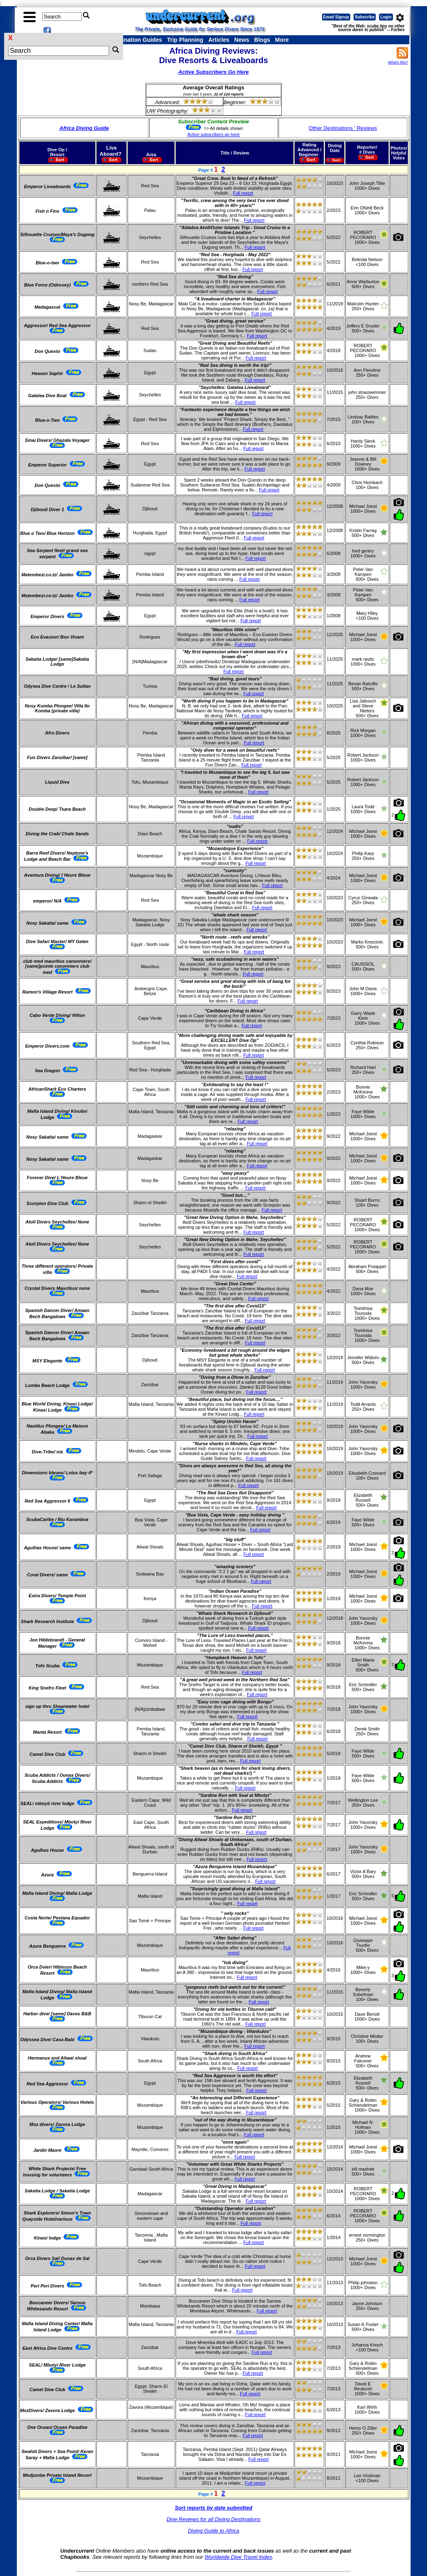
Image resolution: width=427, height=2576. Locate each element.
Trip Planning (185, 39)
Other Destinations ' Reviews (343, 128)
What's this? (398, 62)
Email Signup (336, 17)
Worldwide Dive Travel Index (238, 2557)
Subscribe (364, 17)
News (241, 39)
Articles (218, 39)
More (281, 39)
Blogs (262, 39)
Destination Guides (136, 39)
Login (385, 17)
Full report (243, 193)
